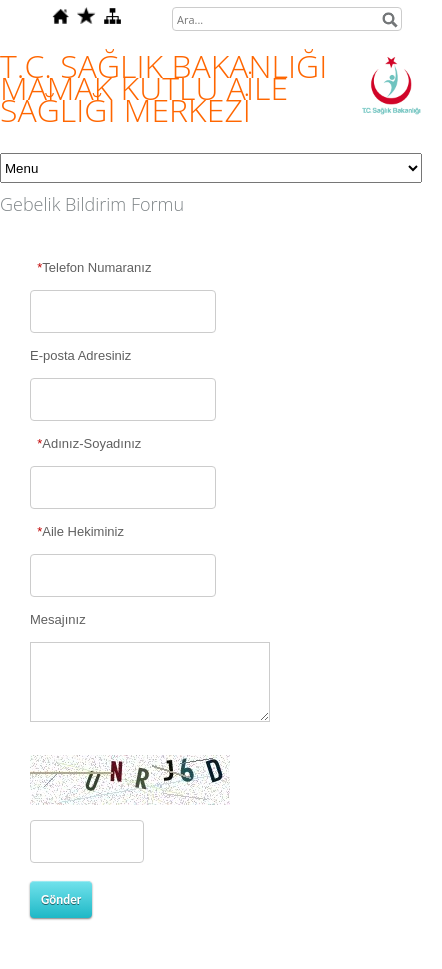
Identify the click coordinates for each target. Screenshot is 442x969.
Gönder (61, 899)
